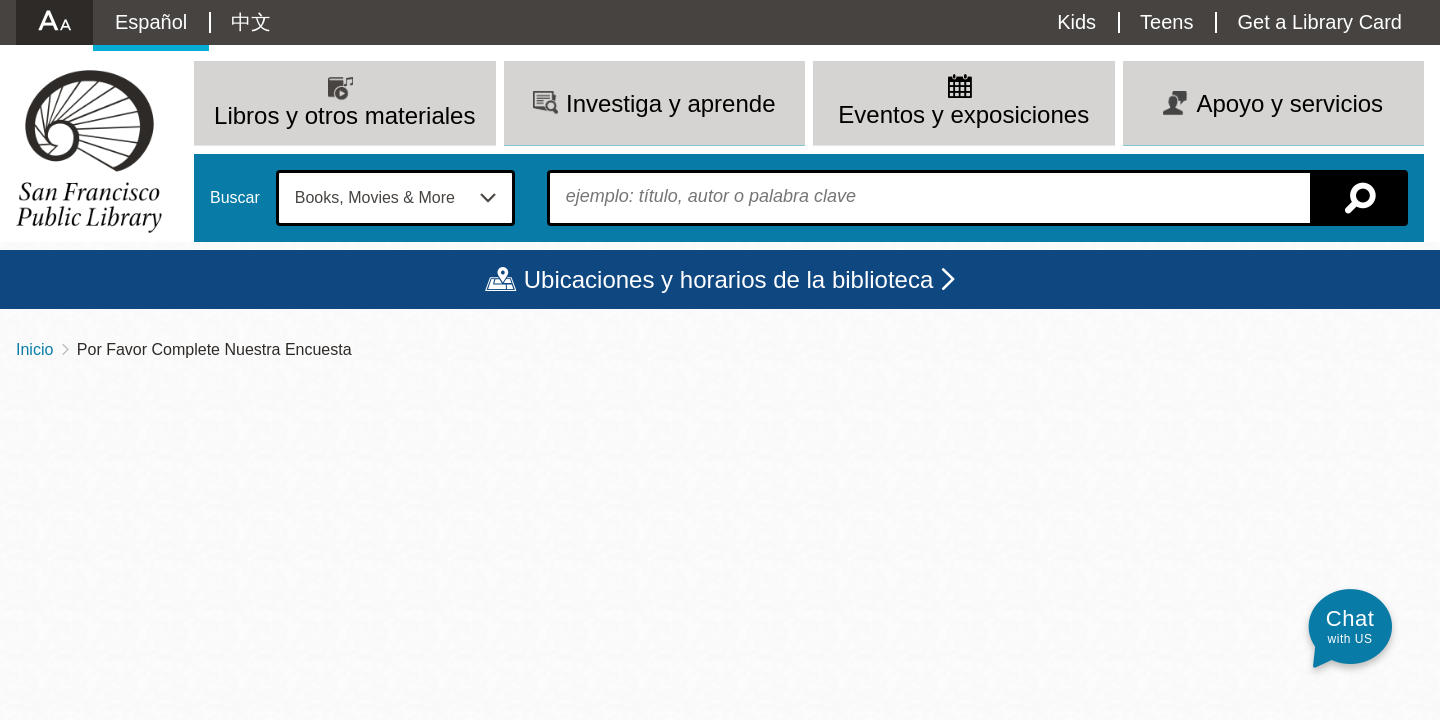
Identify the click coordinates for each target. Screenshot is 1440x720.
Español (151, 22)
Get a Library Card (1319, 22)
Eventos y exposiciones (963, 114)
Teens (1166, 22)
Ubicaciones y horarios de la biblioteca (729, 279)
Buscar (235, 198)
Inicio (34, 349)
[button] (1350, 626)
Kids (1076, 22)
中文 (251, 22)
